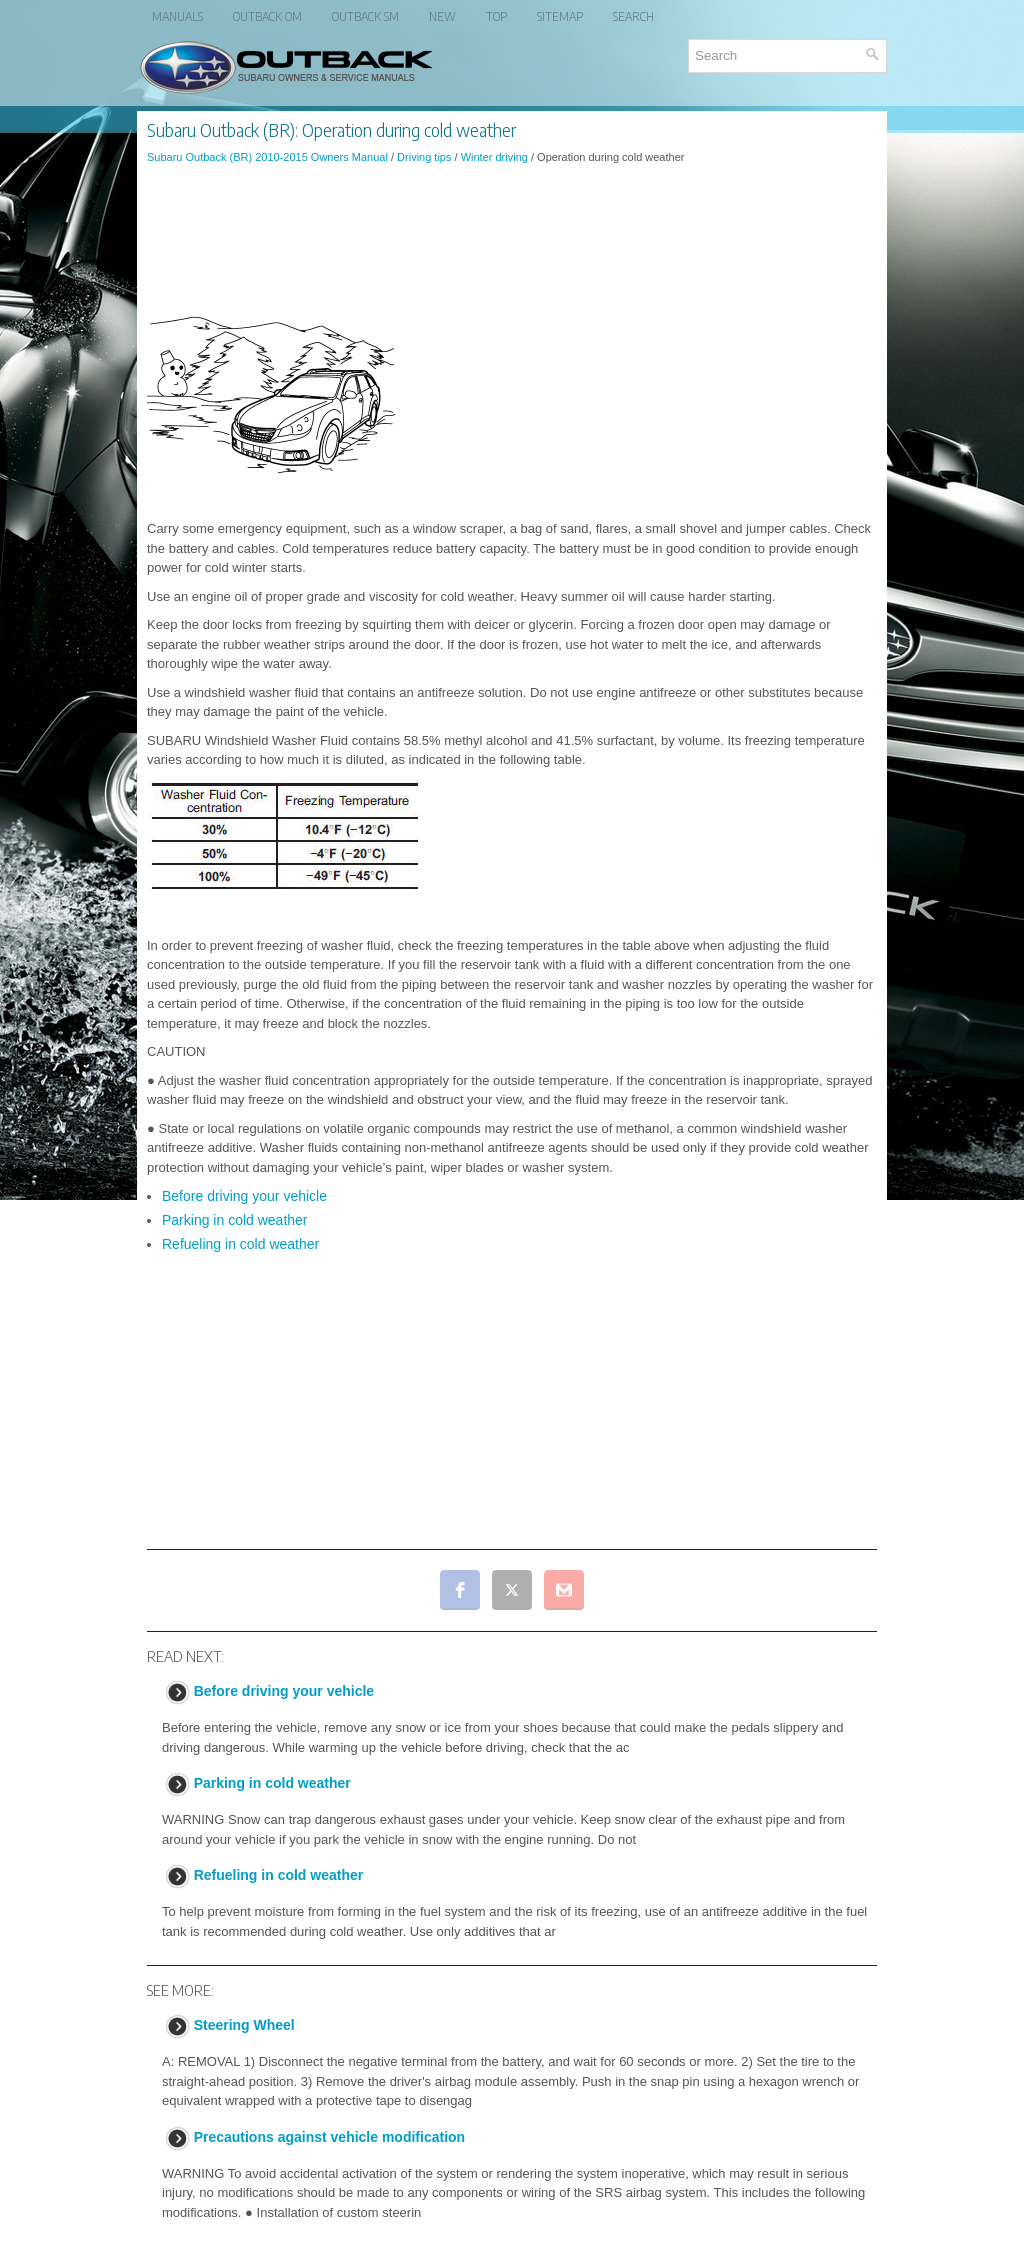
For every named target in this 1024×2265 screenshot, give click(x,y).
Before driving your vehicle (244, 1196)
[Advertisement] (512, 234)
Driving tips (424, 157)
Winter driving (494, 157)
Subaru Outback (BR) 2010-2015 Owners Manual (267, 157)
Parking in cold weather (235, 1220)
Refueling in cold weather (240, 1244)
